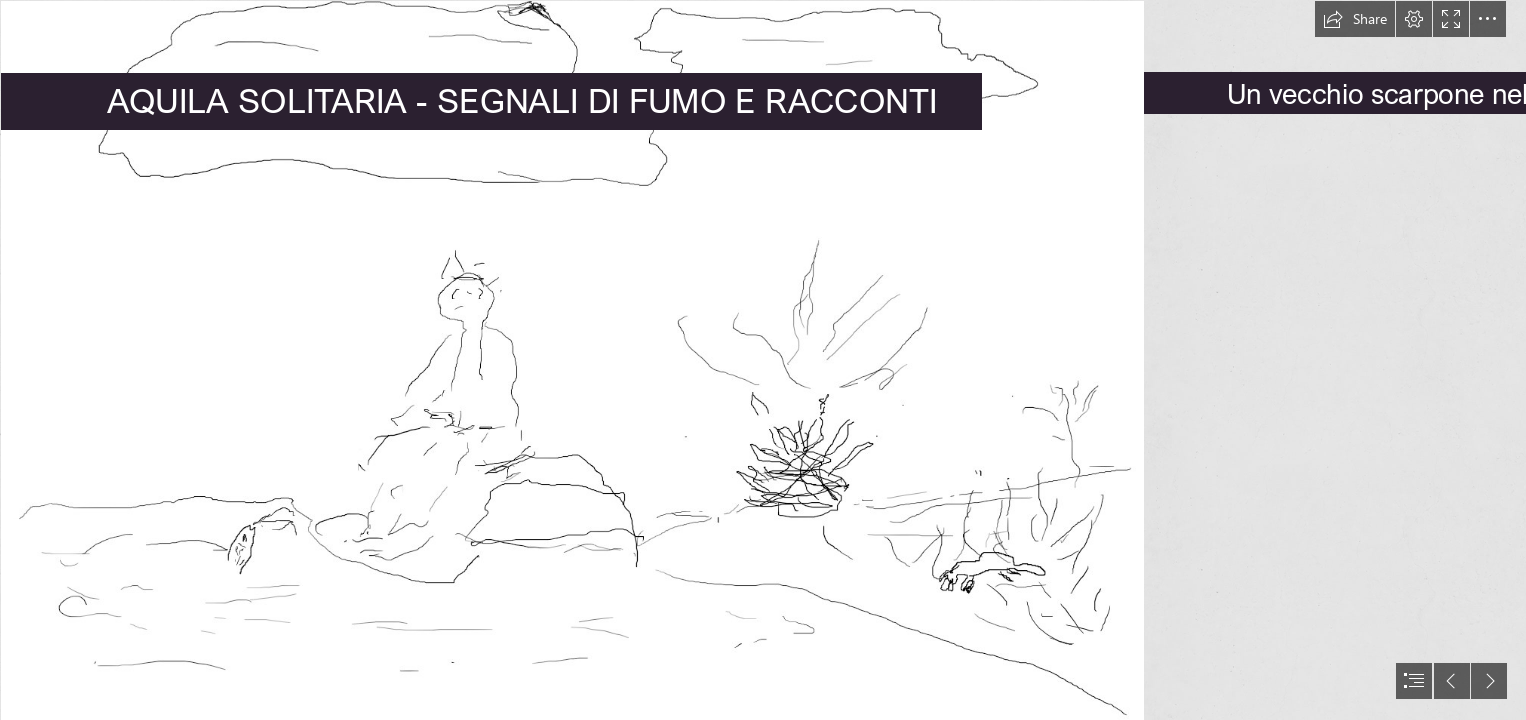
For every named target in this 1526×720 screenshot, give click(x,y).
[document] (763, 360)
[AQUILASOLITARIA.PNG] (571, 360)
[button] (1355, 19)
